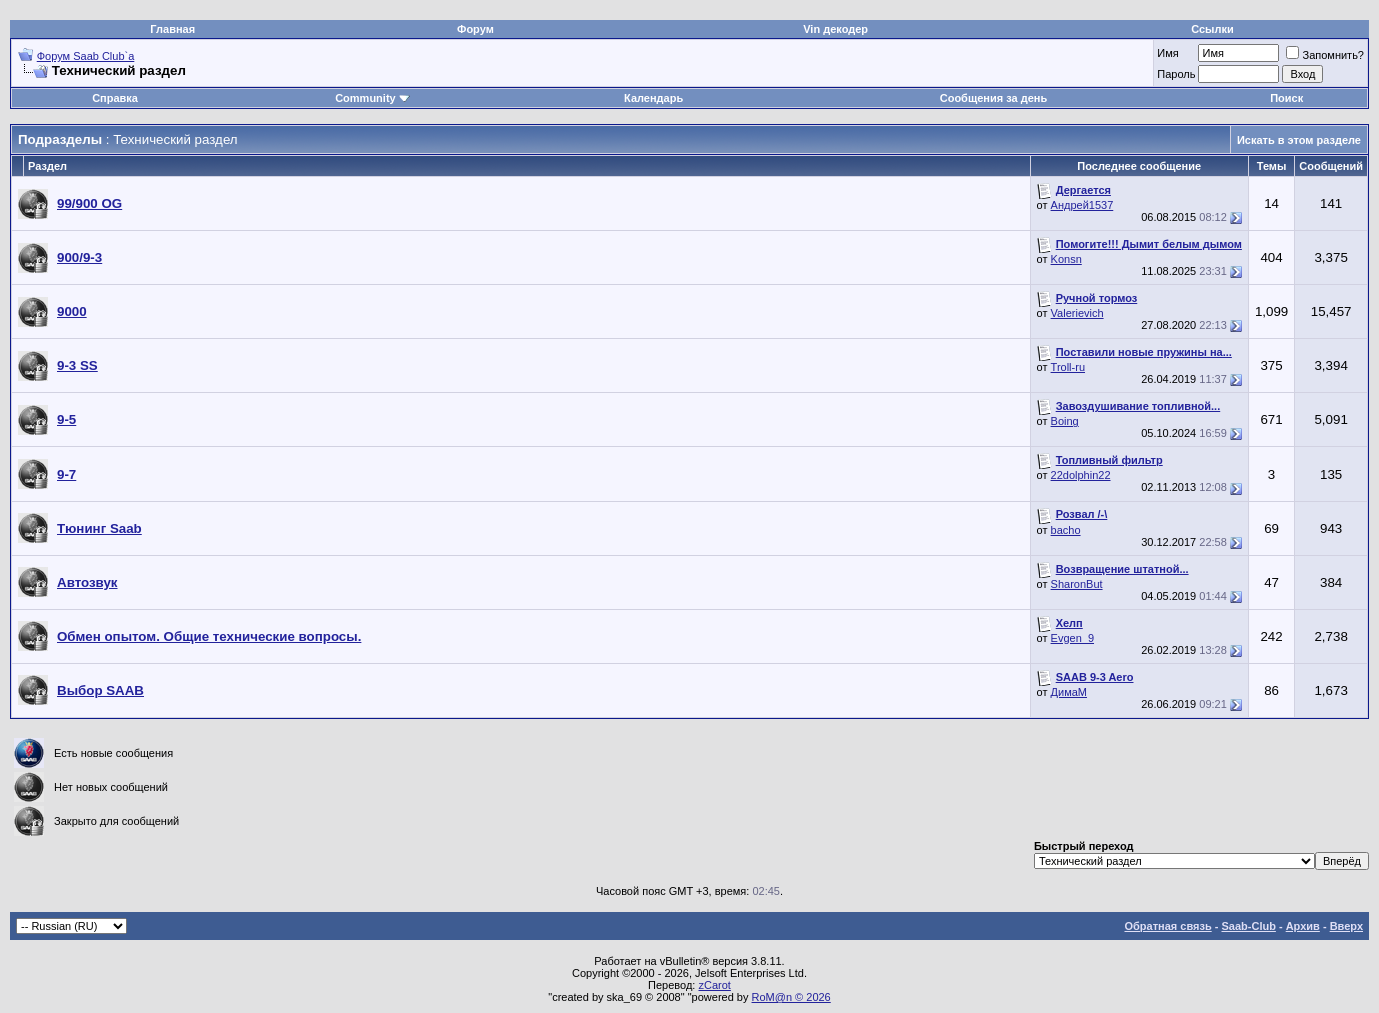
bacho (1066, 530)
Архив (1303, 926)
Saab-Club (1248, 926)
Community (372, 98)
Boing (1065, 421)
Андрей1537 (1082, 205)
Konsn (1066, 259)
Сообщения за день (993, 98)
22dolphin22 (1081, 475)
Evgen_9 (1072, 638)
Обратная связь (1168, 926)
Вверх (1346, 926)
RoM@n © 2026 (791, 997)
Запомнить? (1325, 55)
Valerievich (1077, 313)
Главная (172, 29)
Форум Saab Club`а (86, 56)
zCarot (714, 985)
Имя (1167, 53)
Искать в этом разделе (1299, 140)
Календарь (653, 98)
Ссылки (1212, 29)
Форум (475, 29)
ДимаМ (1069, 692)
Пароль (1176, 74)
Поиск (1286, 98)
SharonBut (1077, 584)
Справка (115, 98)
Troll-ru (1068, 367)
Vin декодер (835, 29)
